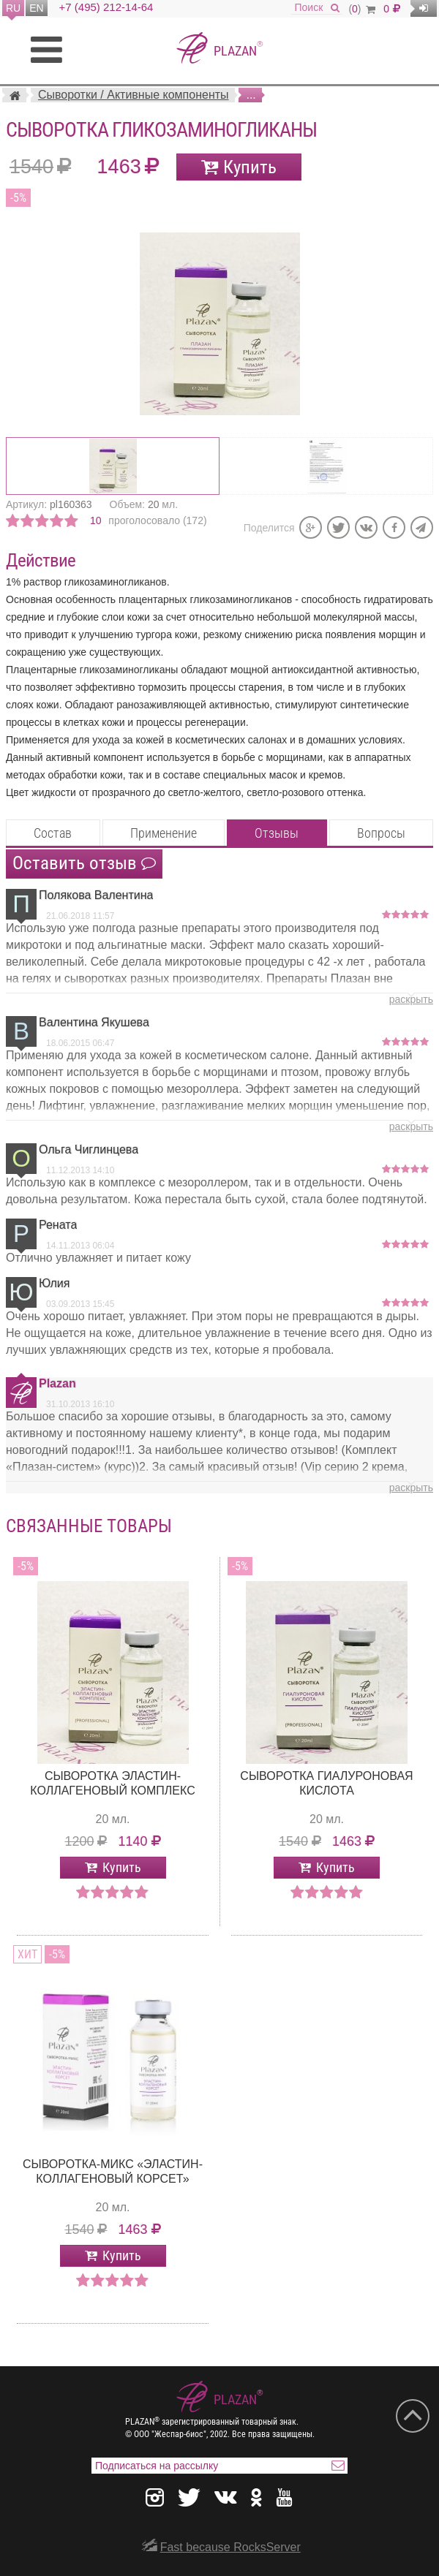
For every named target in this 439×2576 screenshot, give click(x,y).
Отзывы (277, 833)
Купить (250, 167)
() (361, 9)
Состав (53, 833)
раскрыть (411, 999)
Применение (163, 833)
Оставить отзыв (84, 863)
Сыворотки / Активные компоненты (133, 94)
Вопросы (381, 833)
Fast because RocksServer (230, 2547)
